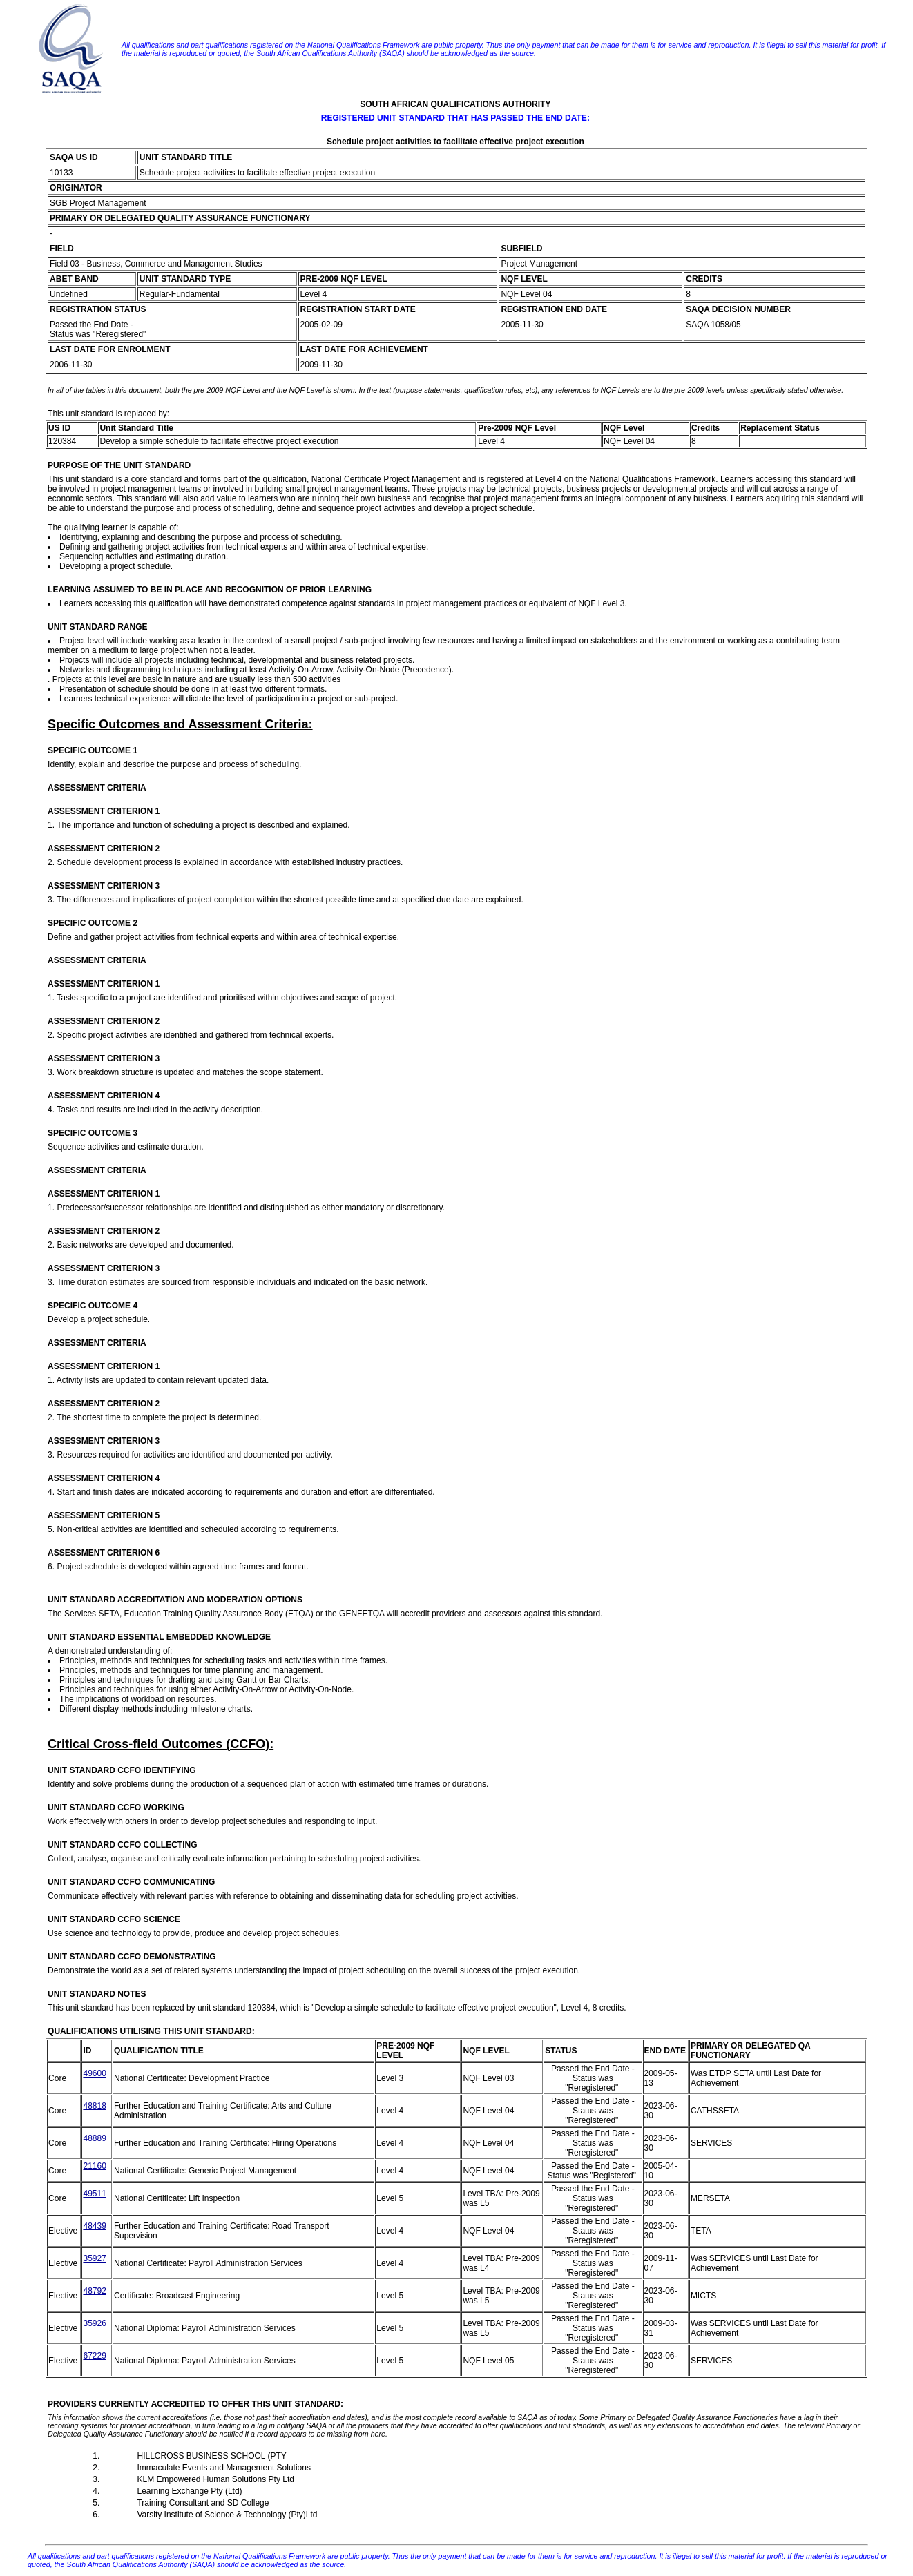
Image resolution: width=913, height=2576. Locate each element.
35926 (94, 2323)
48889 (94, 2138)
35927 (94, 2258)
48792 (94, 2291)
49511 (94, 2193)
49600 (94, 2073)
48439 (94, 2226)
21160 (94, 2166)
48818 (94, 2106)
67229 (94, 2356)
